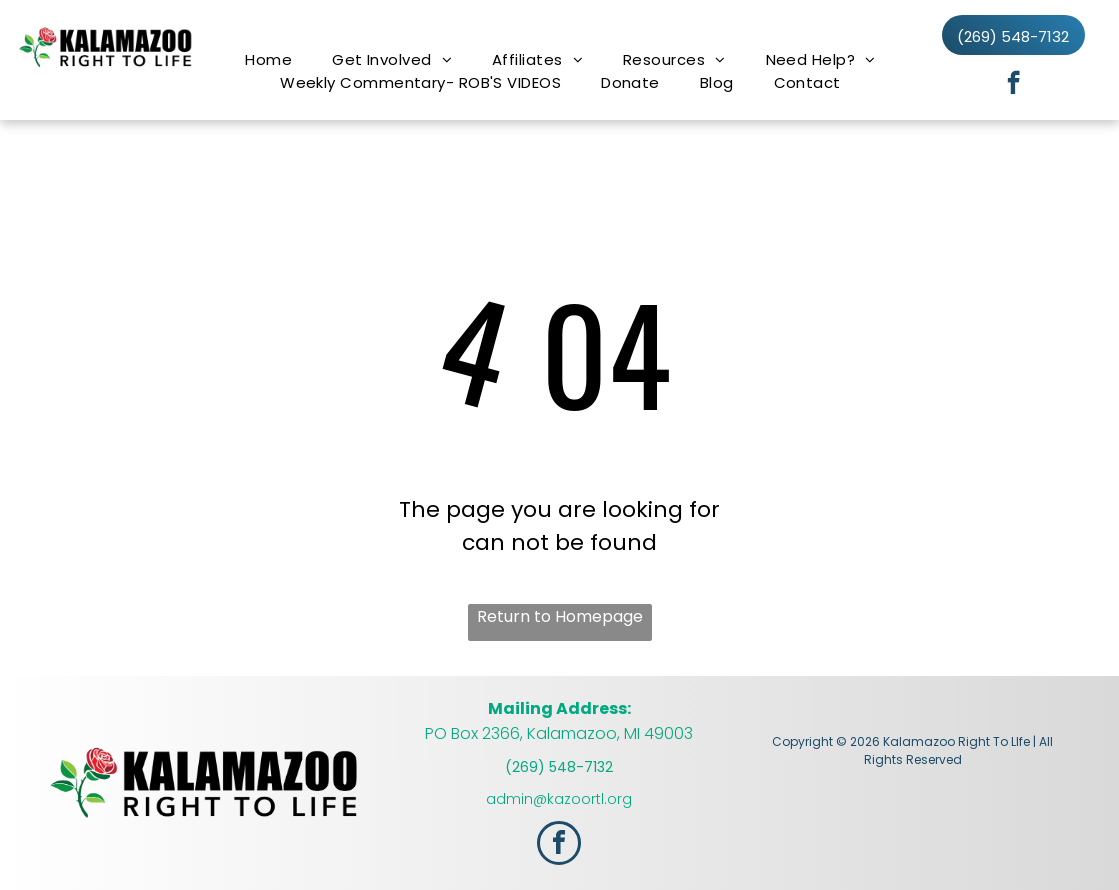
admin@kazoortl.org (559, 799)
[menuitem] (268, 59)
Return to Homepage (560, 616)
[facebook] (1013, 85)
